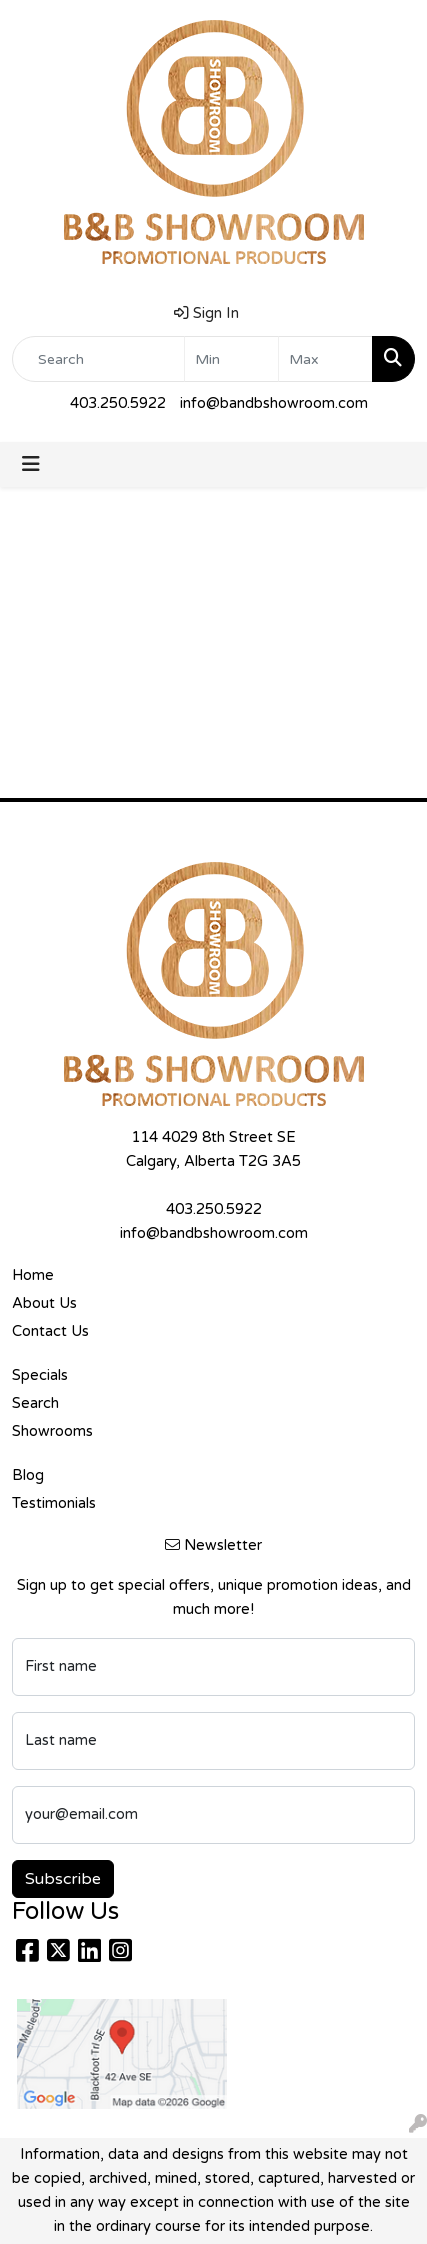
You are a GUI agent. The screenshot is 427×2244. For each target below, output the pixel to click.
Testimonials (54, 1503)
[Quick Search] (98, 359)
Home (33, 1275)
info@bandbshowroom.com (274, 403)
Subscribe (63, 1879)
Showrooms (52, 1431)
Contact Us (50, 1331)
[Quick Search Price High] (325, 359)
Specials (40, 1375)
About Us (44, 1303)
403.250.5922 (118, 403)
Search (35, 1403)
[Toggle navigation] (31, 464)
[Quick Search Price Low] (231, 359)
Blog (28, 1475)
